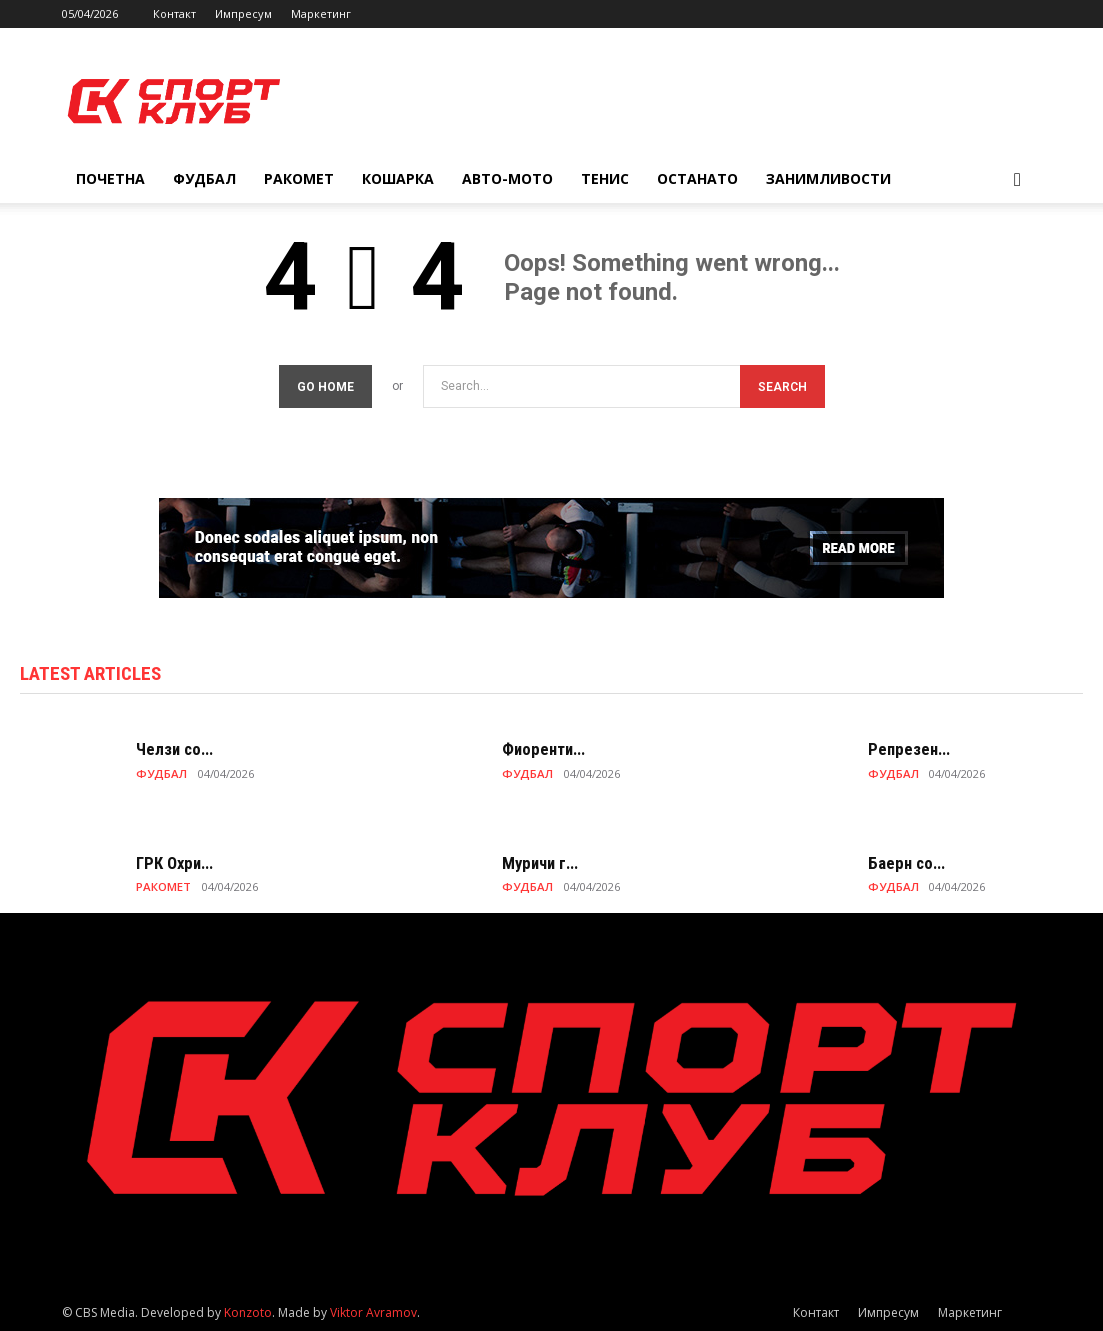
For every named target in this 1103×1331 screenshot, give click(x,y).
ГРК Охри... (172, 864)
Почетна (110, 178)
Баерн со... (903, 864)
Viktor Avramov (373, 1312)
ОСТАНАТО (697, 178)
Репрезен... (906, 750)
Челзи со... (171, 750)
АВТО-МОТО (507, 178)
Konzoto (248, 1312)
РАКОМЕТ (299, 178)
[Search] (782, 386)
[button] (1018, 180)
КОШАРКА (398, 178)
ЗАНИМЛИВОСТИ (828, 178)
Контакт (174, 13)
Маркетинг (321, 13)
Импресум (243, 13)
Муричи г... (538, 864)
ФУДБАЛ (204, 178)
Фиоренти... (542, 750)
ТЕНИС (605, 178)
